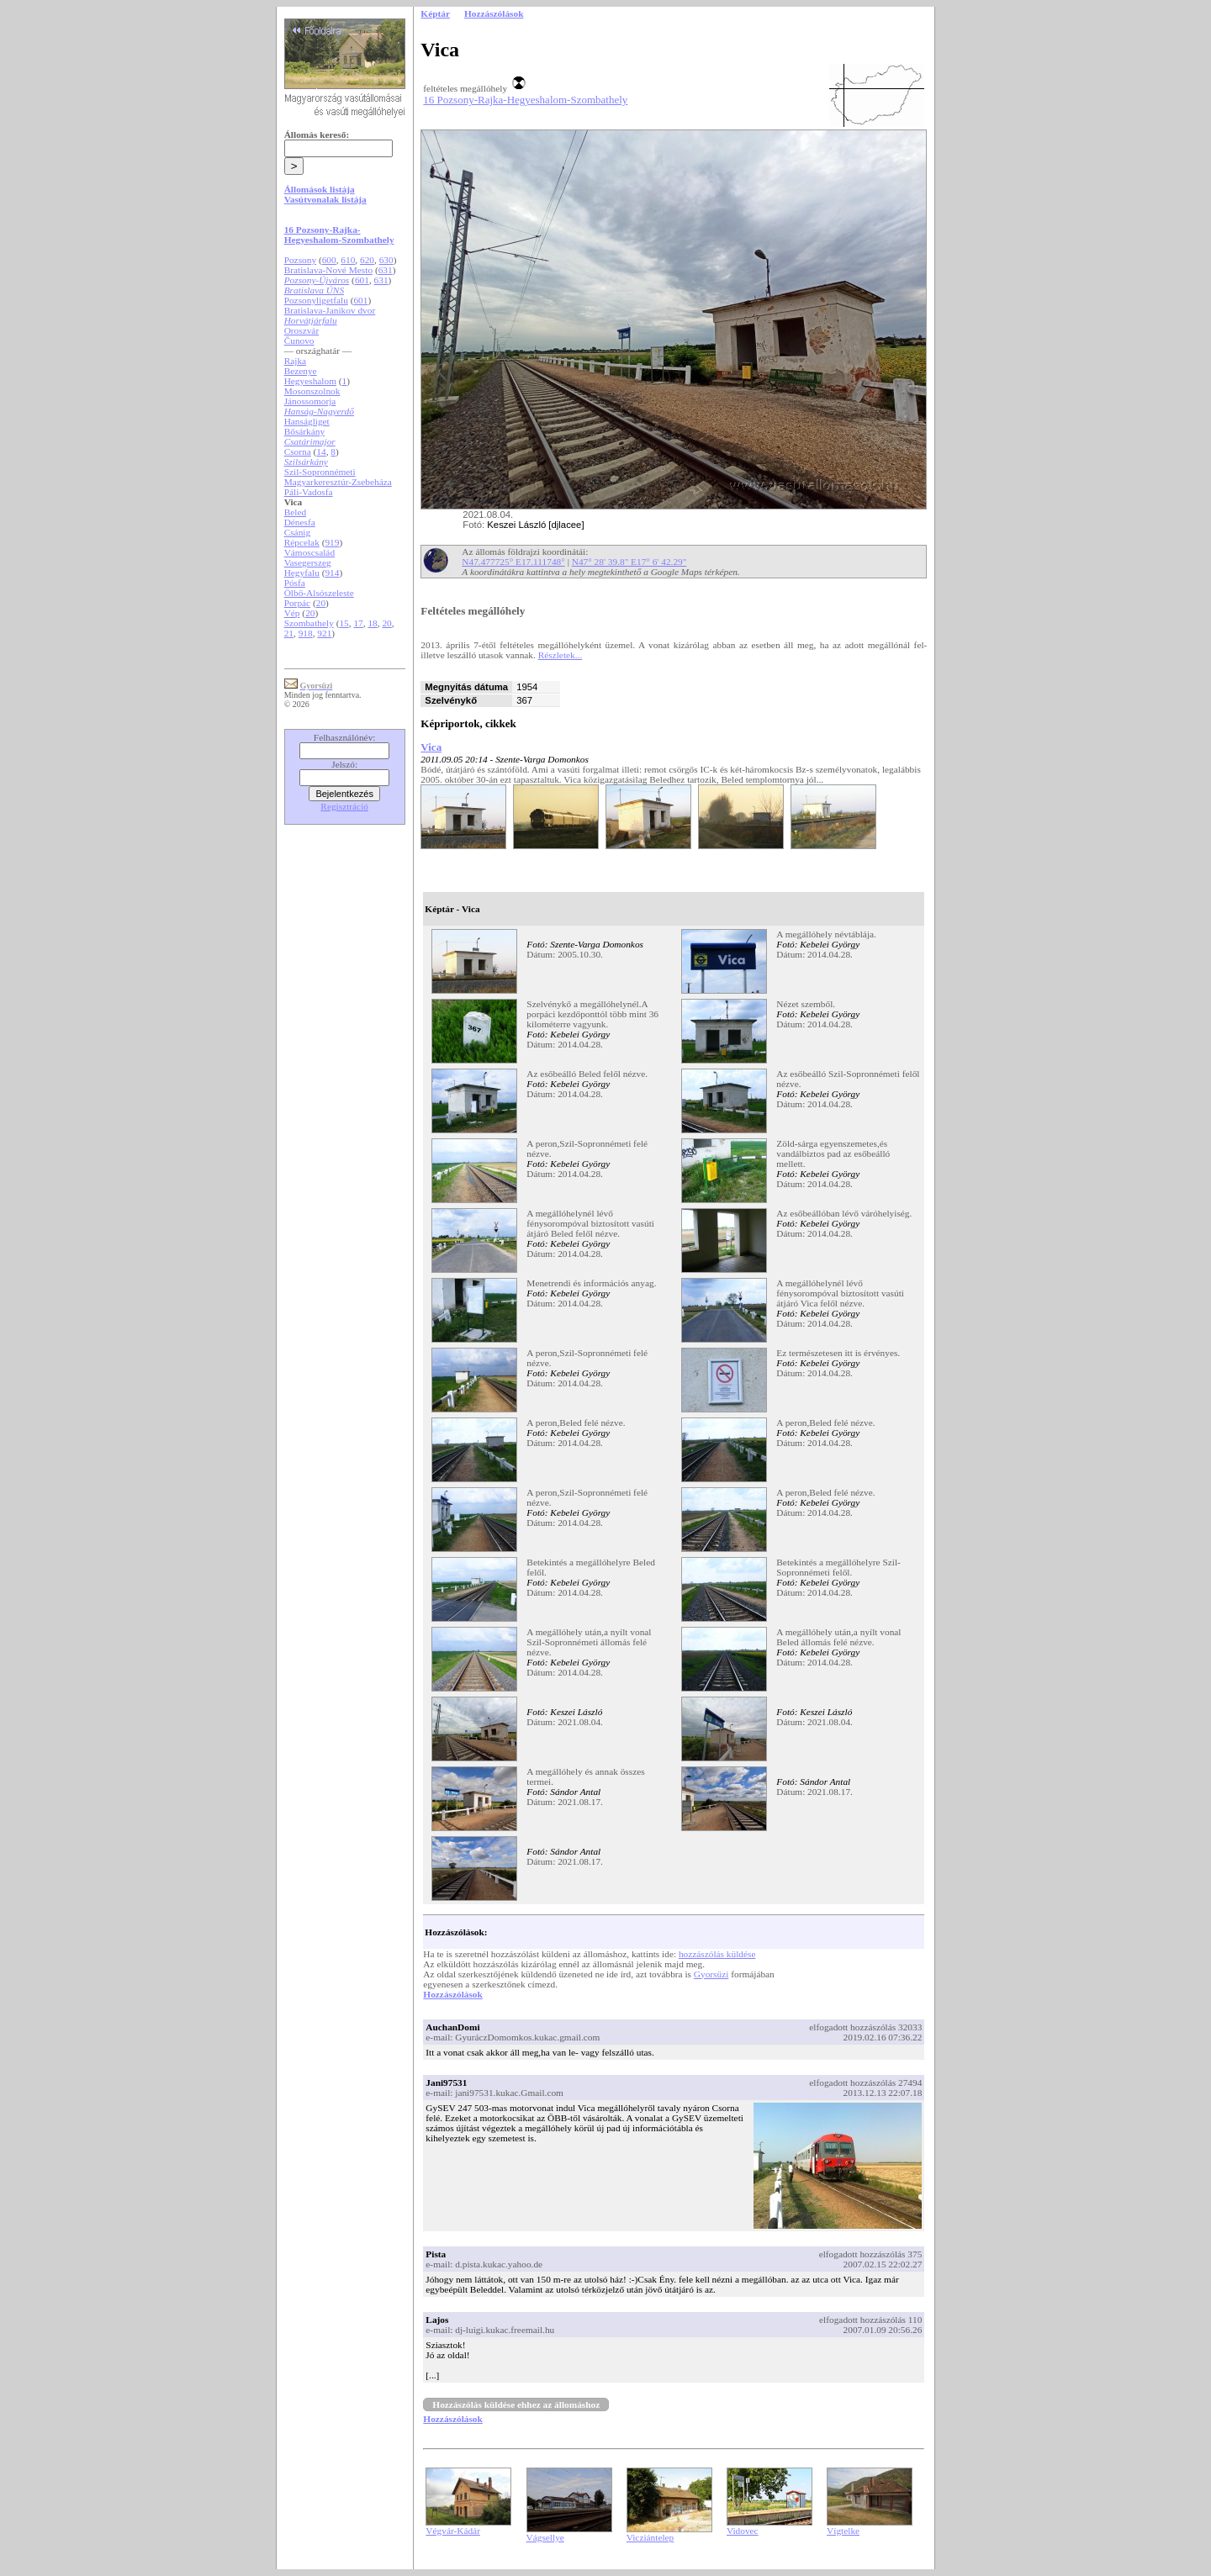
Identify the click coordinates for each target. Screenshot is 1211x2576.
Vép (292, 613)
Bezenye (300, 371)
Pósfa (294, 583)
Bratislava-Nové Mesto (328, 270)
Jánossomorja (310, 401)
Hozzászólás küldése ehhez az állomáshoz (516, 2404)
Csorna (297, 451)
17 (357, 623)
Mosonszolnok (312, 391)
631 (385, 270)
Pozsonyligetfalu (316, 300)
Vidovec (743, 2531)
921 (324, 633)
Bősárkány (304, 431)
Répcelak (302, 542)
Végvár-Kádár (453, 2531)
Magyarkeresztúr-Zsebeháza (338, 482)
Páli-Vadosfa (308, 492)
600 (329, 260)
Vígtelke (843, 2531)
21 (288, 633)
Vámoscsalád (309, 552)
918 (306, 633)
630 (386, 260)
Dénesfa (299, 522)
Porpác (297, 603)
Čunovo (299, 340)
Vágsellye (545, 2537)
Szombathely (309, 623)
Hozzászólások (452, 1994)
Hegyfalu (302, 572)
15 (343, 623)
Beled (295, 512)
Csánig (297, 532)
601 (362, 280)
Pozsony (300, 260)
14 (320, 451)
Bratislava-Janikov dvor (330, 310)
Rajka (295, 361)
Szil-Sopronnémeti (320, 472)
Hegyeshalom (310, 381)
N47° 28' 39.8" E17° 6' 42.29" (629, 562)
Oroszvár (302, 330)
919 (332, 542)
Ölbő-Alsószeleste (319, 593)
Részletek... (560, 655)
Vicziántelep (650, 2537)
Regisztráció (344, 806)
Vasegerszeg (307, 562)
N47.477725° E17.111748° (513, 562)
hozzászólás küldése (717, 1954)
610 (348, 260)
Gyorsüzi (711, 1974)
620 (367, 260)
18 (372, 623)
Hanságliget (307, 421)
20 (320, 603)
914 (332, 572)
